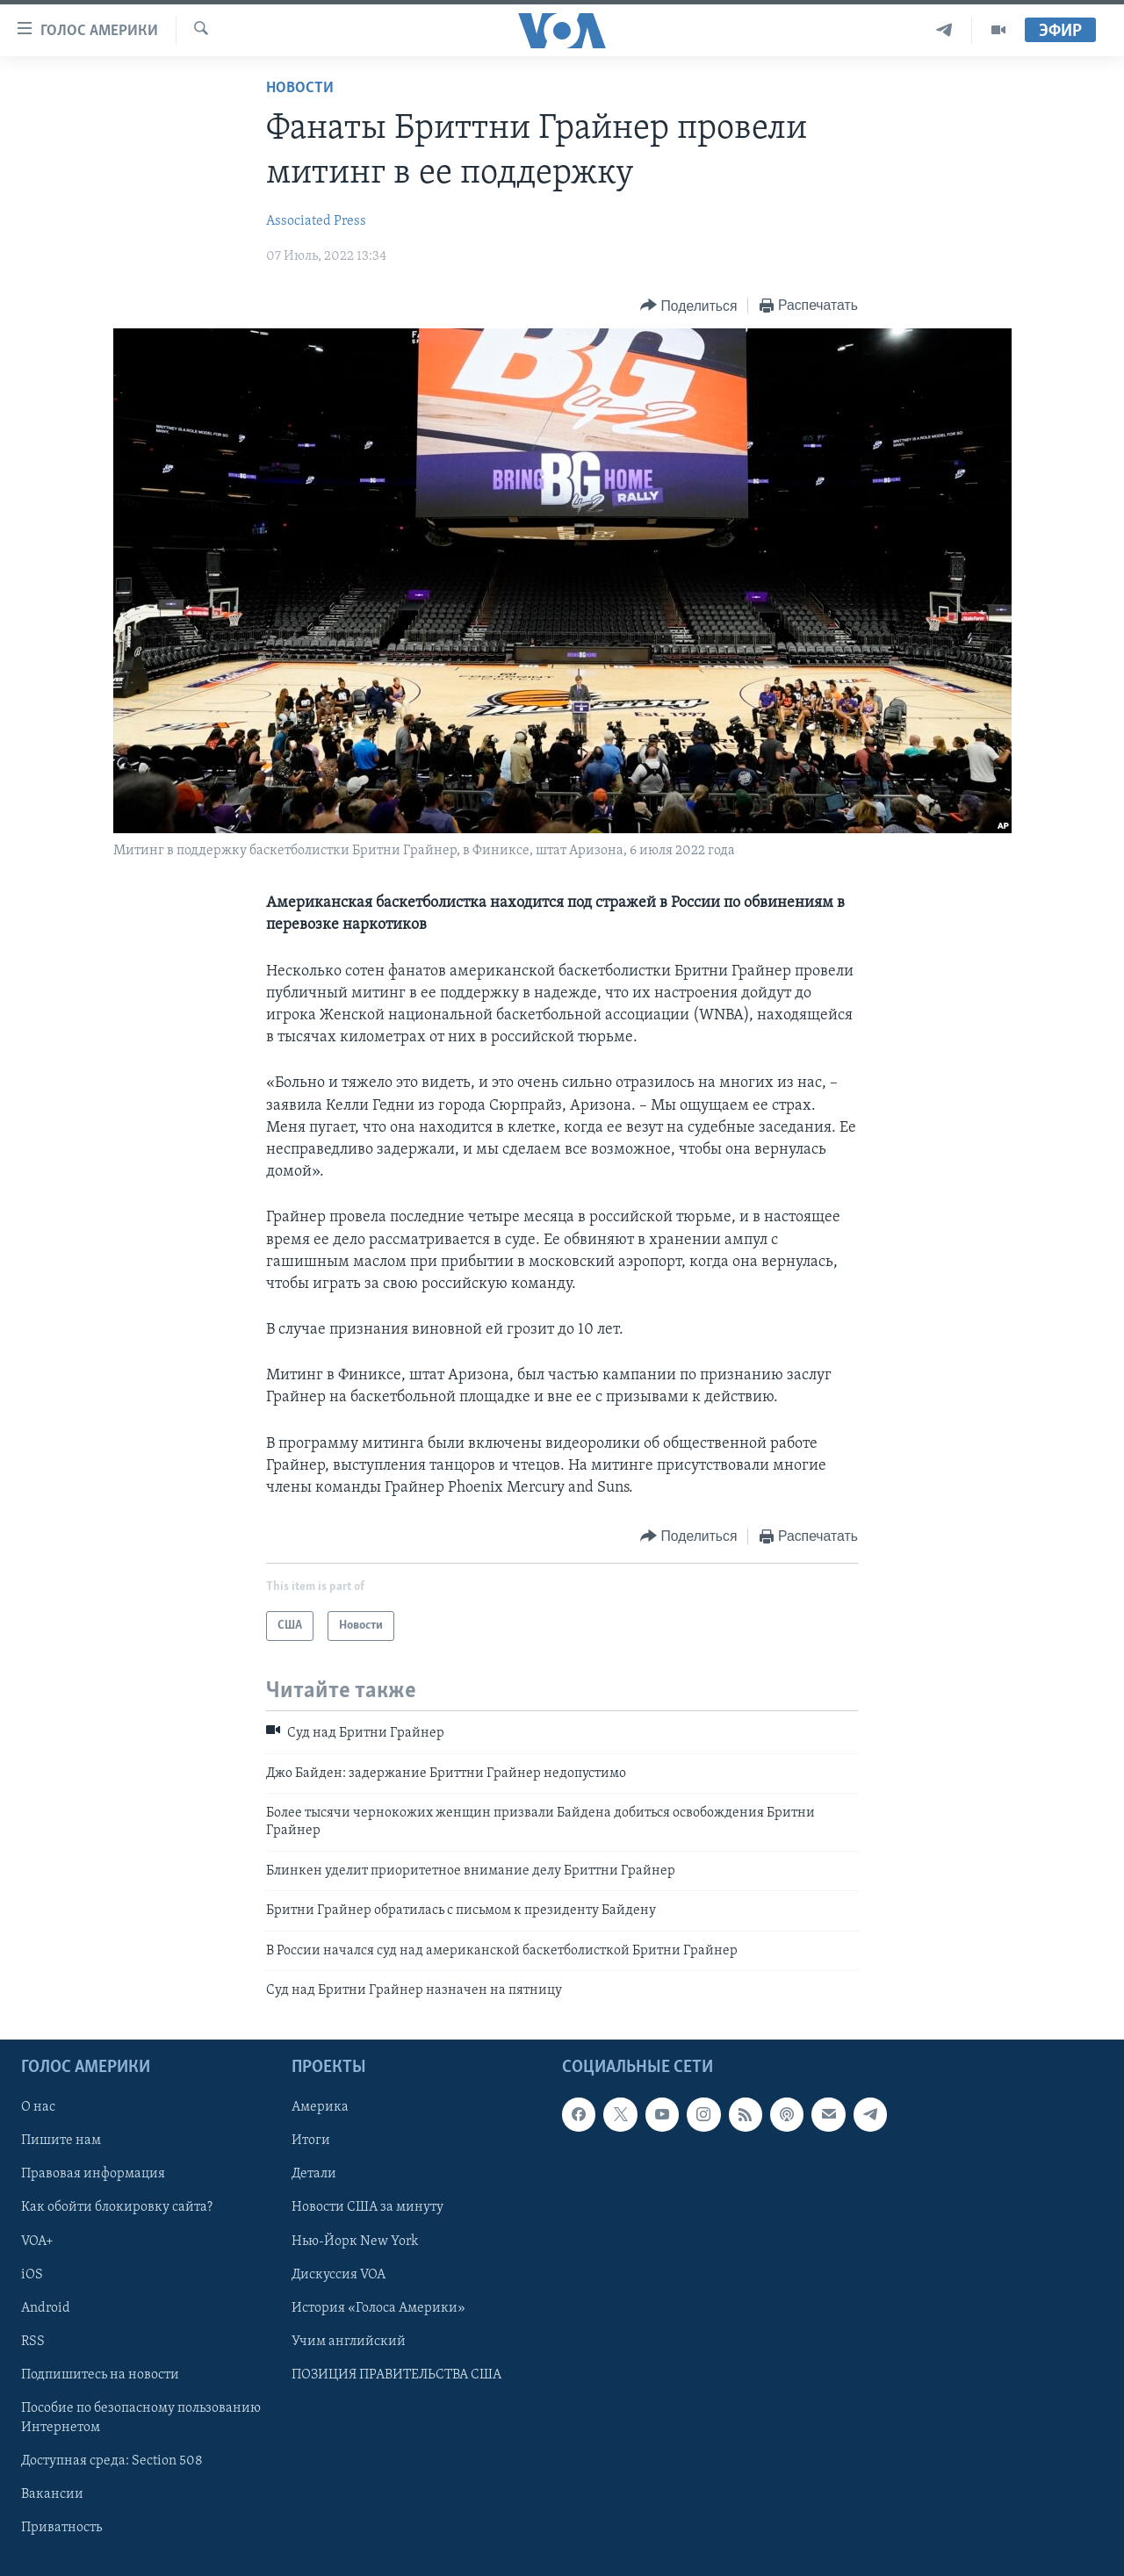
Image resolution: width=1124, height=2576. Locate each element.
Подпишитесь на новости (100, 2375)
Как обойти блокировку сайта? (117, 2208)
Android (45, 2308)
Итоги (311, 2141)
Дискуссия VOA (338, 2275)
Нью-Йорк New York (355, 2241)
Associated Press (316, 221)
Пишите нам (61, 2141)
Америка (320, 2108)
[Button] (688, 306)
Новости (300, 88)
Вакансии (52, 2494)
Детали (314, 2175)
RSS (33, 2342)
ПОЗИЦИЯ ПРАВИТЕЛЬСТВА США (396, 2375)
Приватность (61, 2528)
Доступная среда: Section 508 (112, 2461)
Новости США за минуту (367, 2208)
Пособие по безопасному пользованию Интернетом (141, 2418)
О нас (38, 2108)
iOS (32, 2275)
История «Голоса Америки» (378, 2308)
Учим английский (349, 2342)
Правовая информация (93, 2175)
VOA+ (37, 2241)
